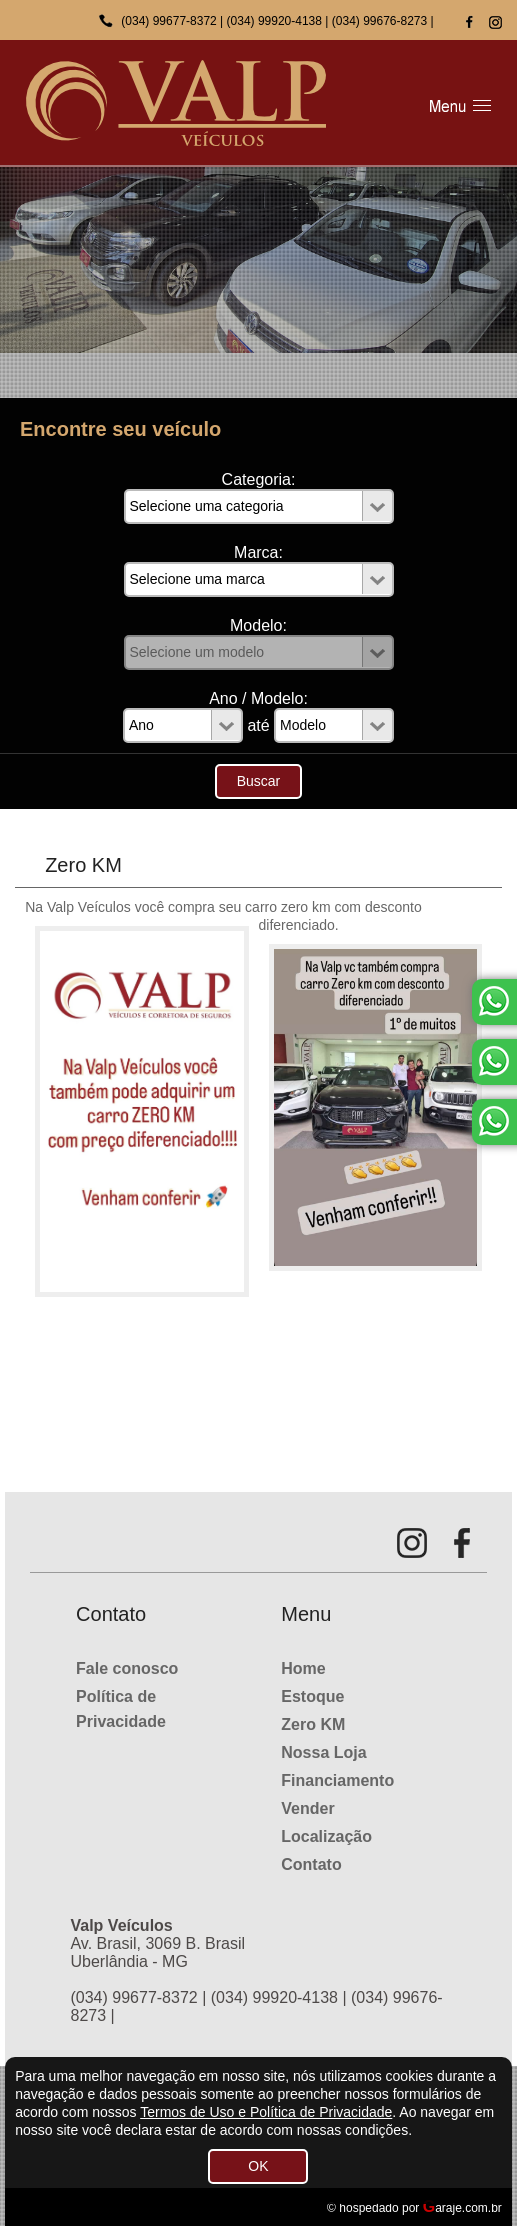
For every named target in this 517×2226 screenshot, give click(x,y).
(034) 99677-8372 (168, 21)
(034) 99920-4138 (274, 21)
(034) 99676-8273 (379, 21)
